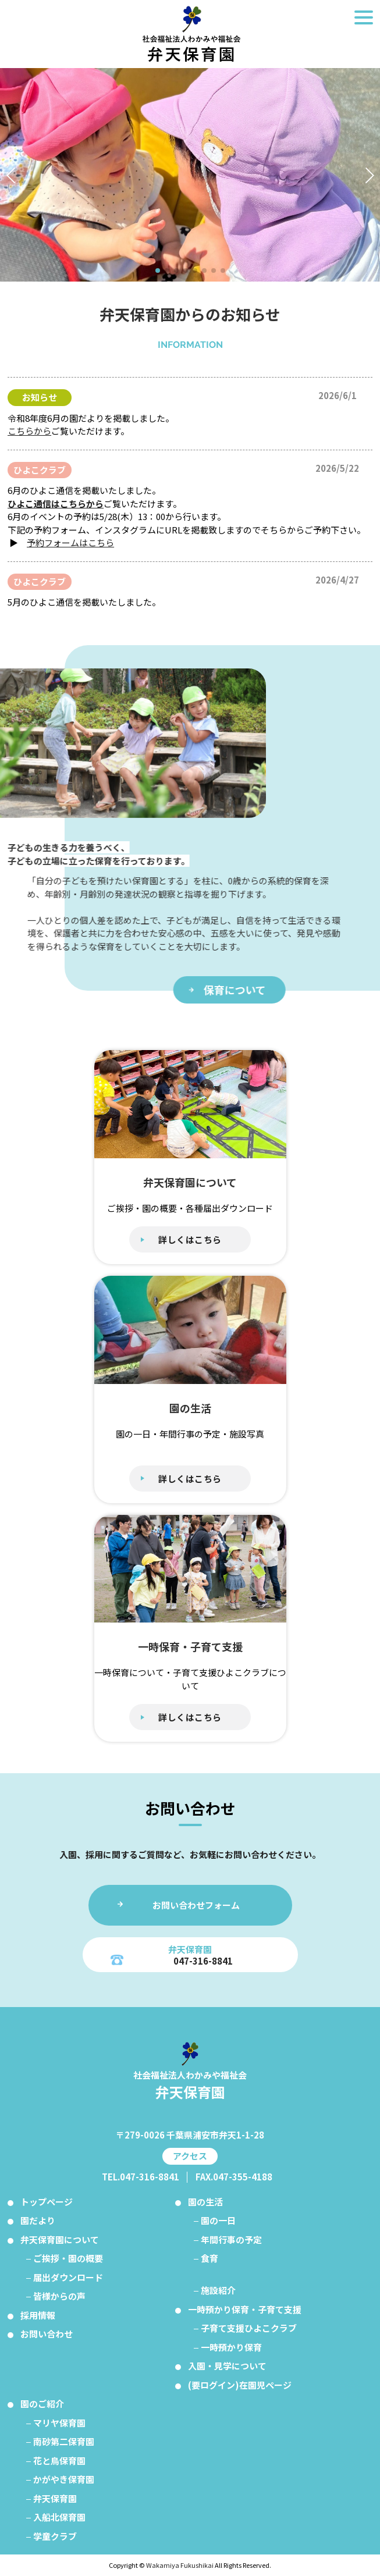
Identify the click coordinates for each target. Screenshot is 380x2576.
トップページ (46, 2202)
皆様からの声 (59, 2296)
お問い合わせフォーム (196, 1905)
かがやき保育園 (63, 2479)
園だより (37, 2220)
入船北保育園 (59, 2517)
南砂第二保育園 (63, 2441)
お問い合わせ (46, 2334)
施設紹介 (218, 2290)
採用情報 (37, 2315)
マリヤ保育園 (59, 2423)
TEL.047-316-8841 (140, 2177)
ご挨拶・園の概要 (68, 2258)
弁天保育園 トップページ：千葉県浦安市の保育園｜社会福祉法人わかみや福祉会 (190, 34)
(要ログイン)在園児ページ (240, 2385)
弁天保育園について (59, 2239)
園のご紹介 (42, 2403)
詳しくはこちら (190, 1239)
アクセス (190, 2156)
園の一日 (218, 2220)
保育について (260, 989)
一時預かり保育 (231, 2347)
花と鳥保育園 (59, 2460)
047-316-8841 (203, 1961)
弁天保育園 (55, 2498)
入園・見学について (227, 2366)
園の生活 (205, 2202)
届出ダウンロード (68, 2277)
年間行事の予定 (231, 2239)
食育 (209, 2258)
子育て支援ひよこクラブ (249, 2328)
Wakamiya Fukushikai (180, 2565)
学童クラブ (55, 2536)
